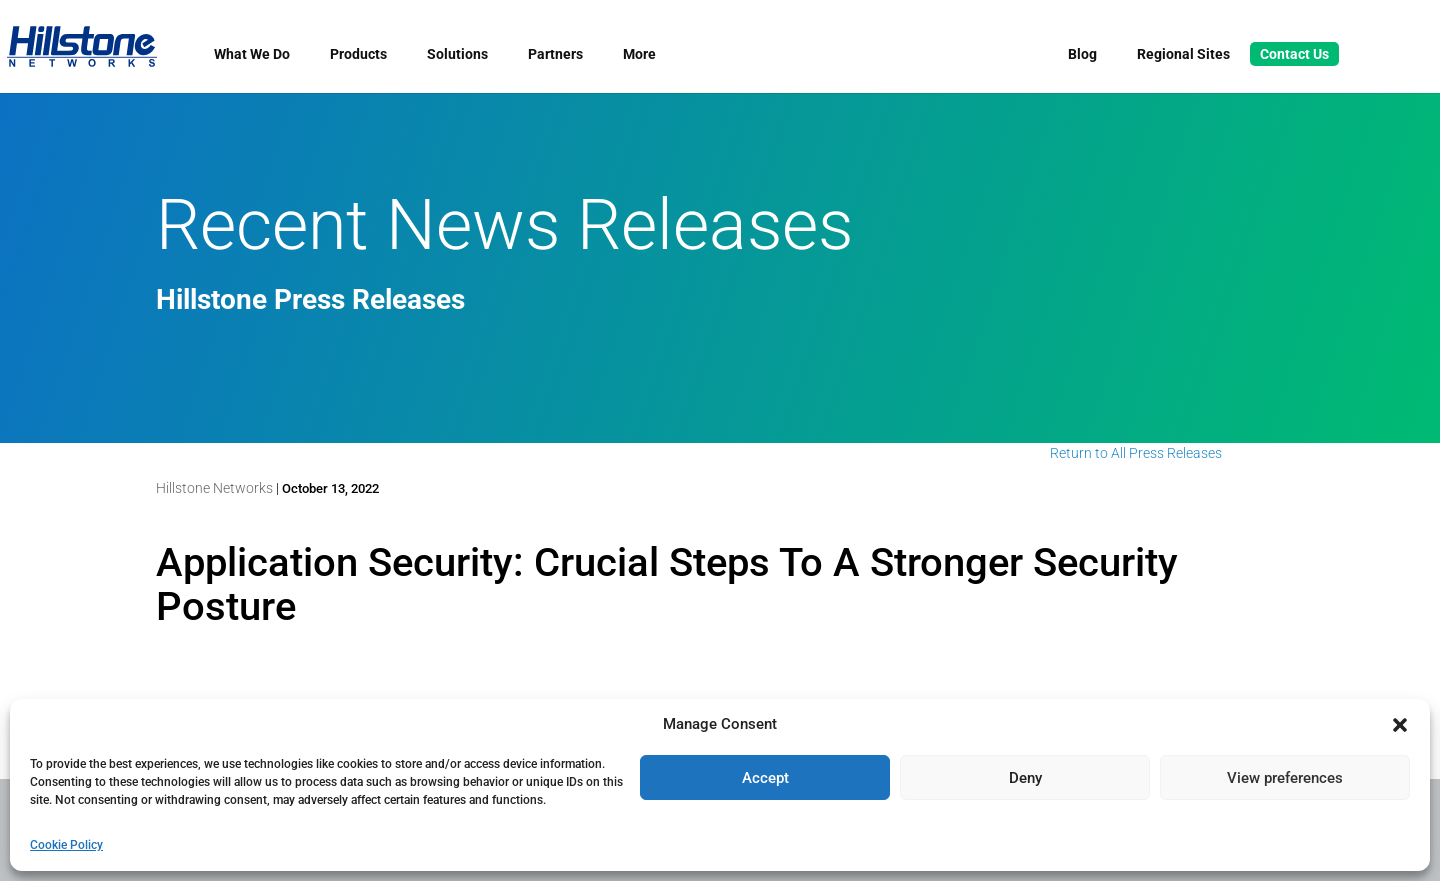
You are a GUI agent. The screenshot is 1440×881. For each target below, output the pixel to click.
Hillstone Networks (214, 488)
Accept (765, 778)
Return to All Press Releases (1136, 453)
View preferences (1285, 778)
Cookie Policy (66, 845)
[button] (1400, 725)
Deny (1025, 778)
